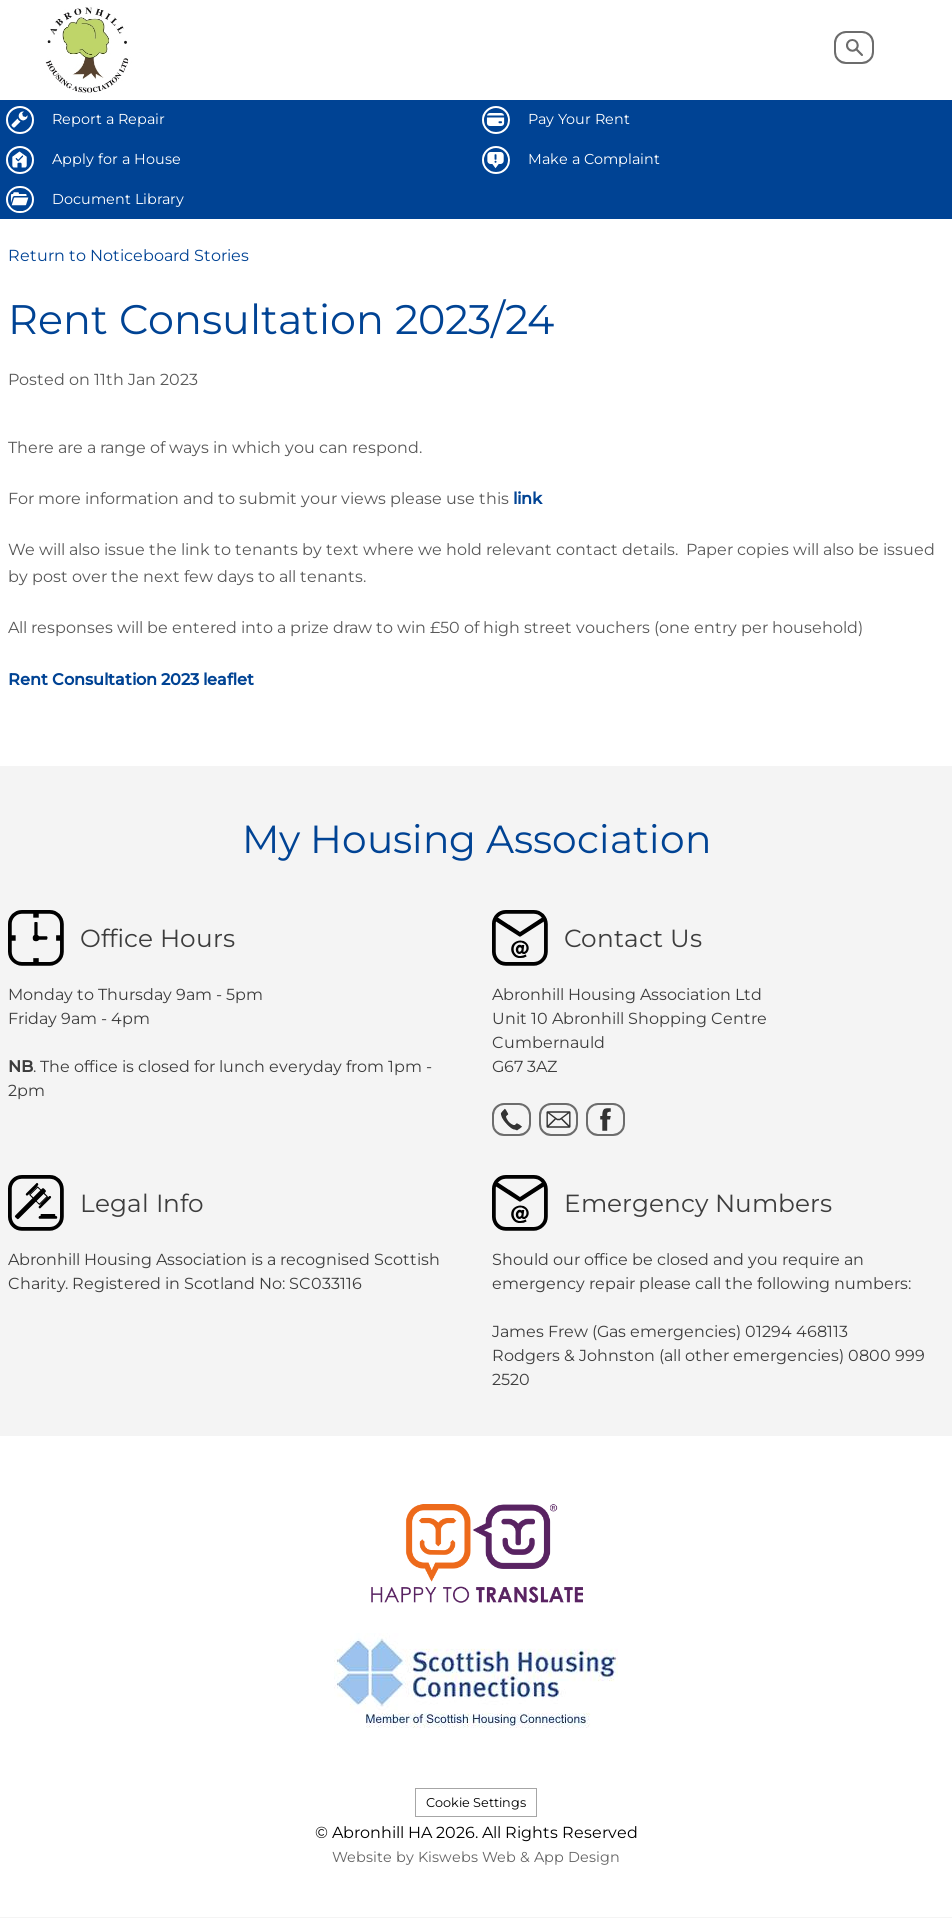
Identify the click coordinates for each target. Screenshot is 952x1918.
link (527, 498)
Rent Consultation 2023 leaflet (131, 679)
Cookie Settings (476, 1802)
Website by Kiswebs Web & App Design (476, 1857)
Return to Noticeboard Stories (128, 255)
